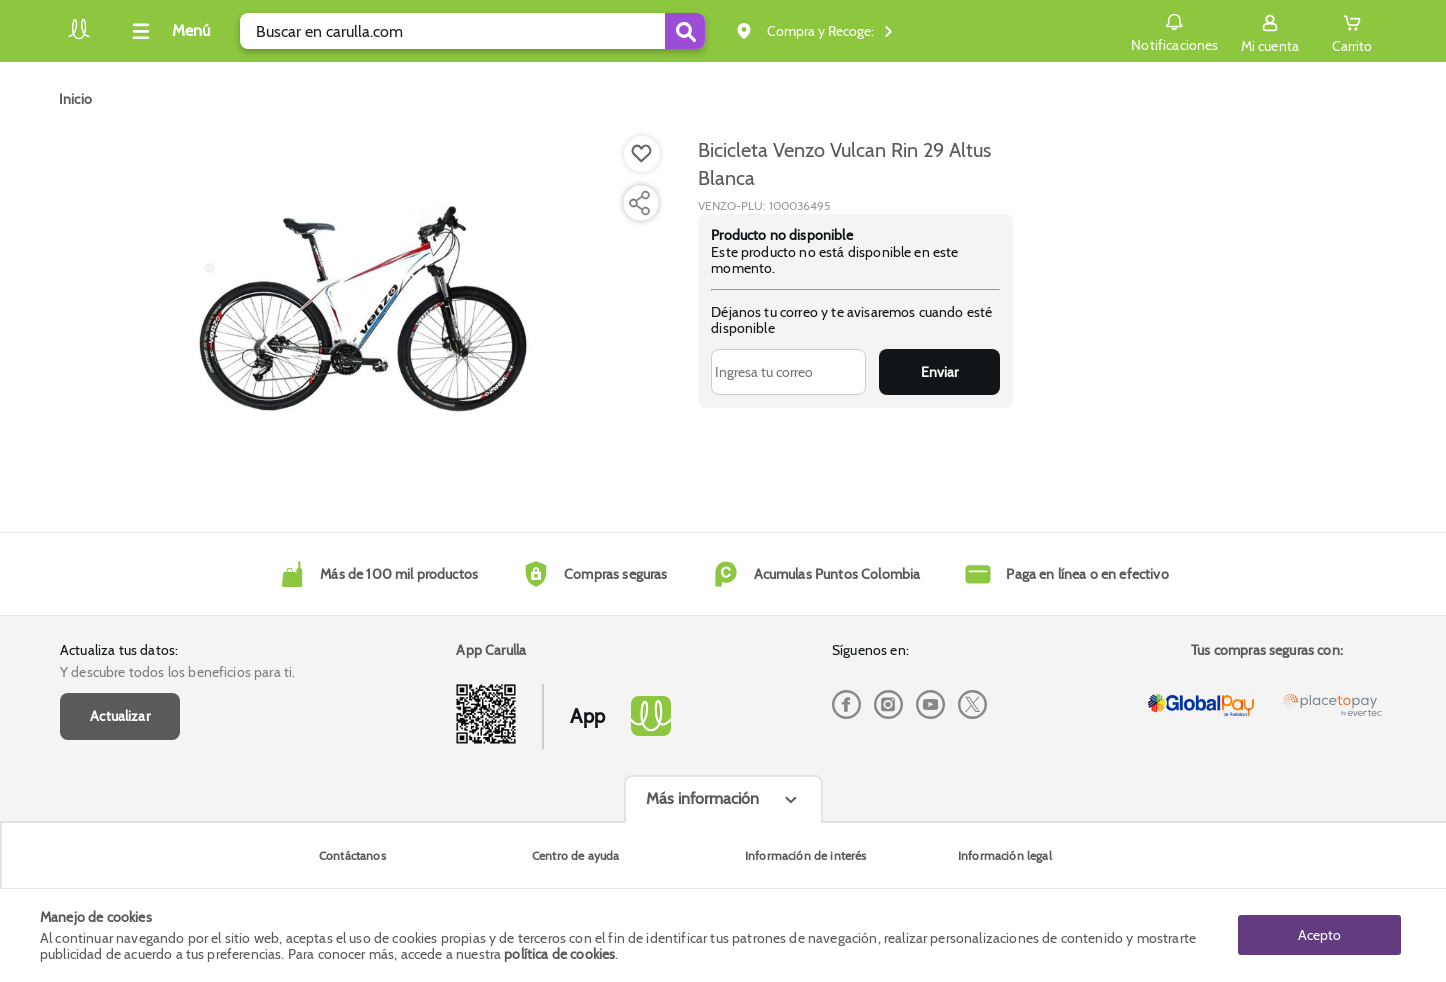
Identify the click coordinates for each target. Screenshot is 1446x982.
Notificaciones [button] (1174, 30)
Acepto (1319, 935)
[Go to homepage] (75, 99)
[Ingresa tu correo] (788, 372)
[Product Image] (365, 311)
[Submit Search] (685, 31)
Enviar (939, 372)
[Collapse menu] (168, 31)
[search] (472, 31)
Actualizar (120, 716)
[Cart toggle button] (1352, 31)
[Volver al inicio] (79, 36)
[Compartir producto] (639, 203)
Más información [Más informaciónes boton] (702, 798)
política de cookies (559, 954)
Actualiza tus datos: (119, 650)
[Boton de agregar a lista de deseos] (642, 154)
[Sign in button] (1270, 31)
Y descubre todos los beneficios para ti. (177, 672)
